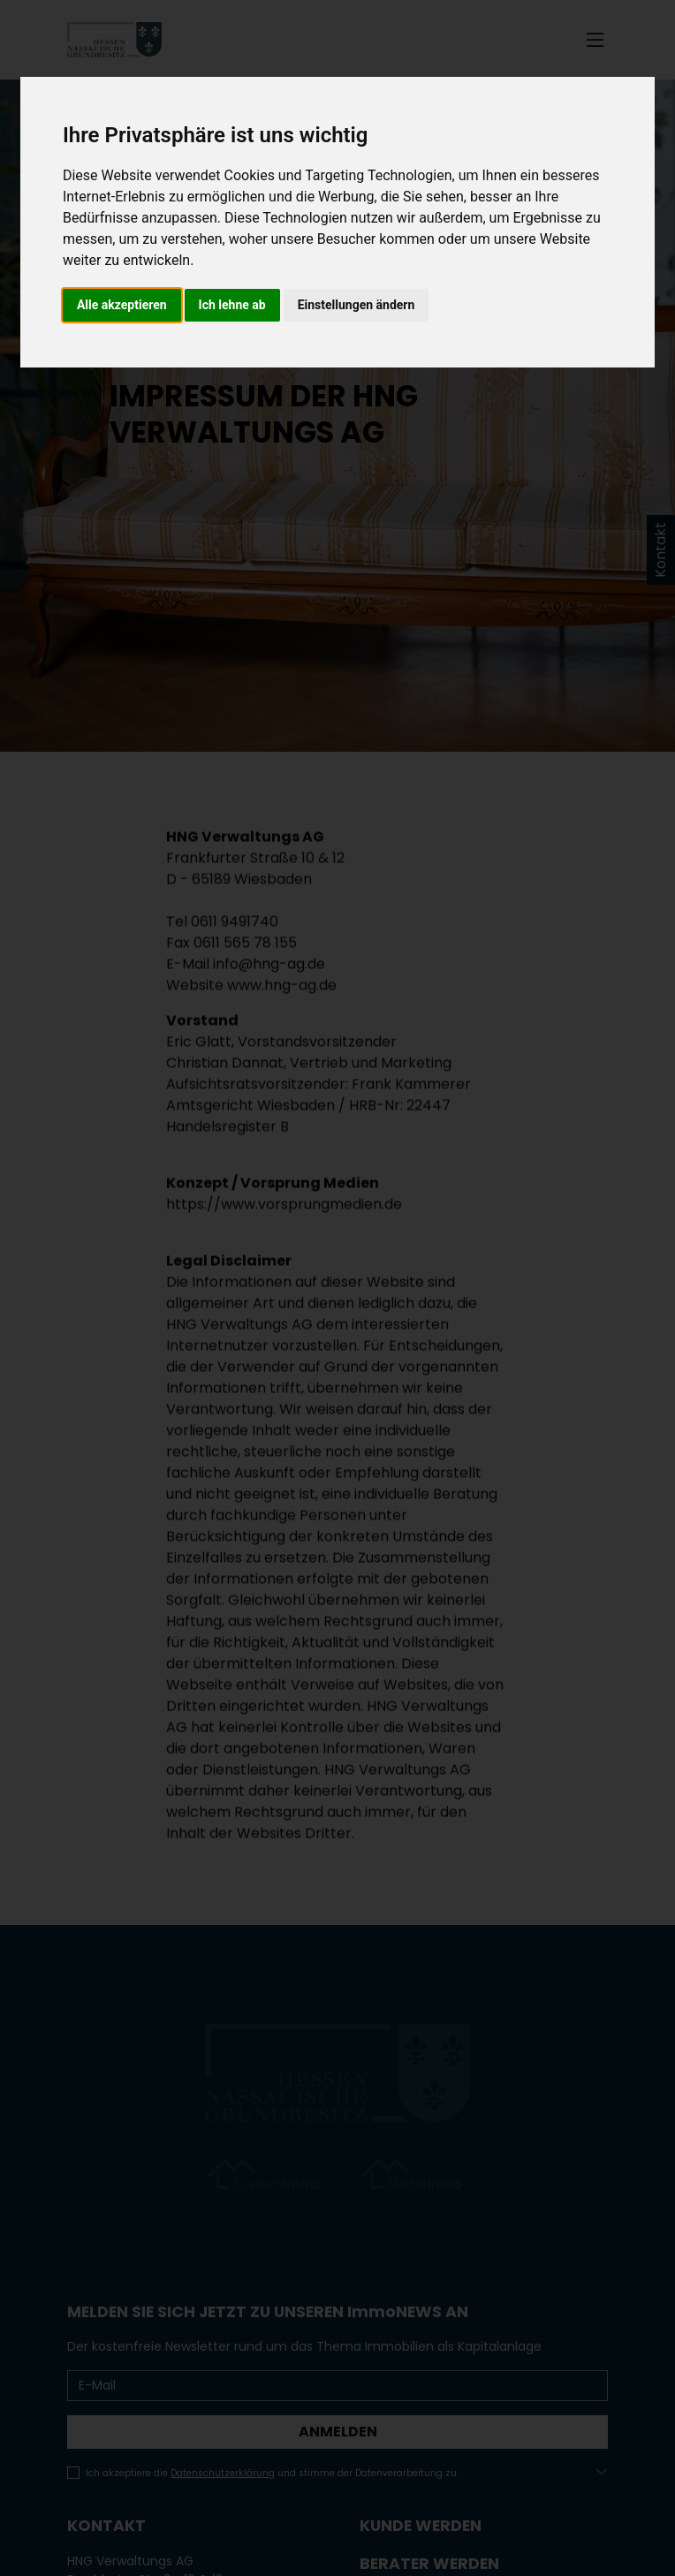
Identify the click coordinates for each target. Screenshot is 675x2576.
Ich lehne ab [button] (232, 305)
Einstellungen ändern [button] (356, 305)
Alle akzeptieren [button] (122, 305)
